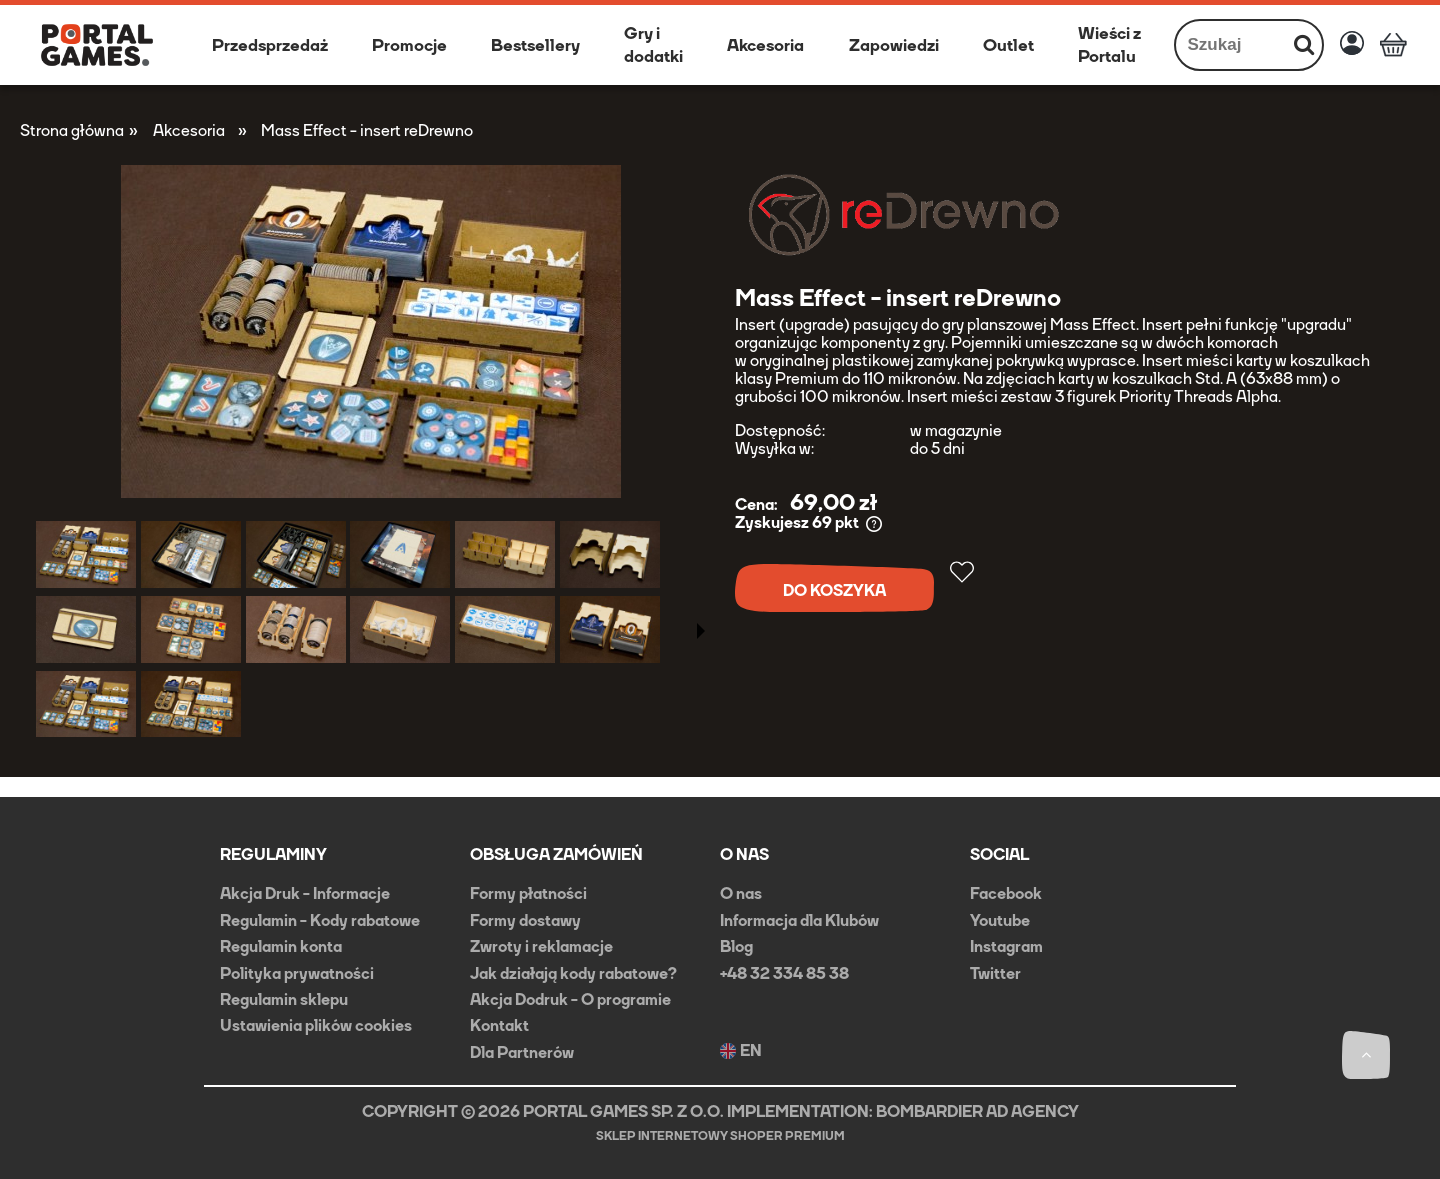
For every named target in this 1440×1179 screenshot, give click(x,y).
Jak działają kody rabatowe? (573, 973)
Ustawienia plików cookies (316, 1025)
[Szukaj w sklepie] (1231, 45)
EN (741, 1051)
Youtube (1000, 920)
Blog (736, 946)
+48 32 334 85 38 (784, 973)
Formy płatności (528, 893)
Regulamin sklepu (284, 999)
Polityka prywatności (297, 973)
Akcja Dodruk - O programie (570, 999)
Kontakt (499, 1025)
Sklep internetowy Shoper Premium (720, 1136)
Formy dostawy (525, 920)
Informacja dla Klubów (799, 920)
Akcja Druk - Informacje (305, 893)
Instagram (1006, 946)
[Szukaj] (1304, 45)
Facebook (1006, 893)
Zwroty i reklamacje (541, 946)
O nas (741, 893)
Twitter (995, 973)
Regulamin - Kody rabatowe (320, 920)
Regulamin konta (281, 946)
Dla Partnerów (522, 1052)
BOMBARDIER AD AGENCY (977, 1111)
